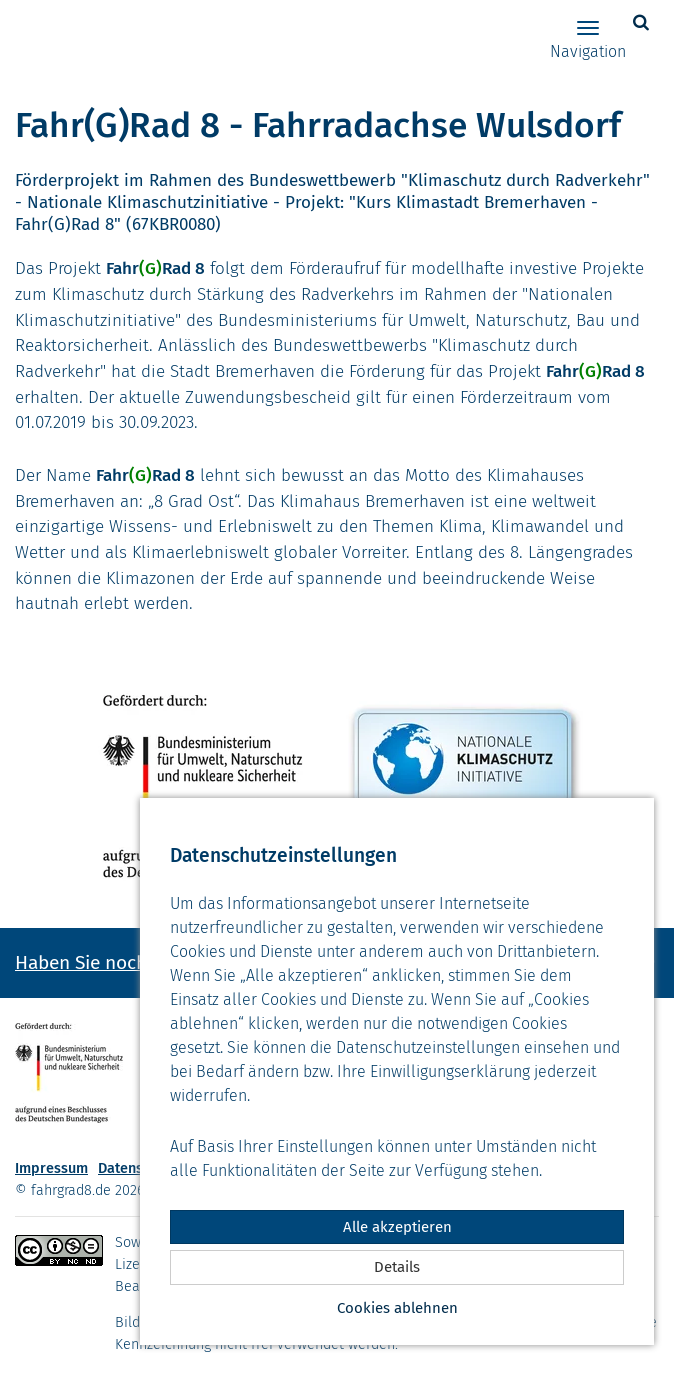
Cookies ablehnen (397, 1308)
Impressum (51, 1168)
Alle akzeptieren (397, 1227)
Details (397, 1267)
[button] (643, 22)
